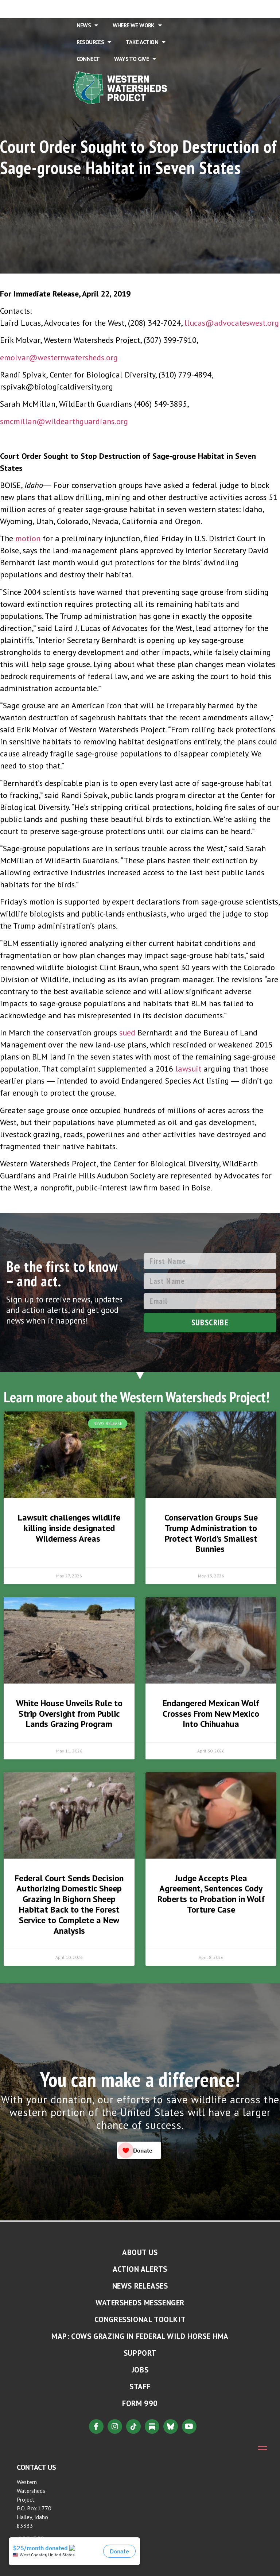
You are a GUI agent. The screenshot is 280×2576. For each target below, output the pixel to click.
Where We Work (137, 25)
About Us (121, 8)
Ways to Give (135, 58)
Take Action (146, 42)
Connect (88, 58)
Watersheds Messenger (140, 2303)
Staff (140, 2386)
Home (84, 8)
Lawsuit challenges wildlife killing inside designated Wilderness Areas (69, 1528)
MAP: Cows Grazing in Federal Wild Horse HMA (140, 2336)
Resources (94, 42)
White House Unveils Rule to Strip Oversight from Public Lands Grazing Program (69, 1713)
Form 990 (140, 2403)
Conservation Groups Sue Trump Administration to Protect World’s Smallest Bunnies (211, 1533)
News (87, 25)
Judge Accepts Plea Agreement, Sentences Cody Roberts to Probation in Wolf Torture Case (211, 1893)
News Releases (140, 2286)
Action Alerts (140, 2269)
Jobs (140, 2370)
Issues (164, 8)
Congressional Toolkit (140, 2319)
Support (140, 2353)
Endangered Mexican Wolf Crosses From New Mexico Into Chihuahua (211, 1713)
